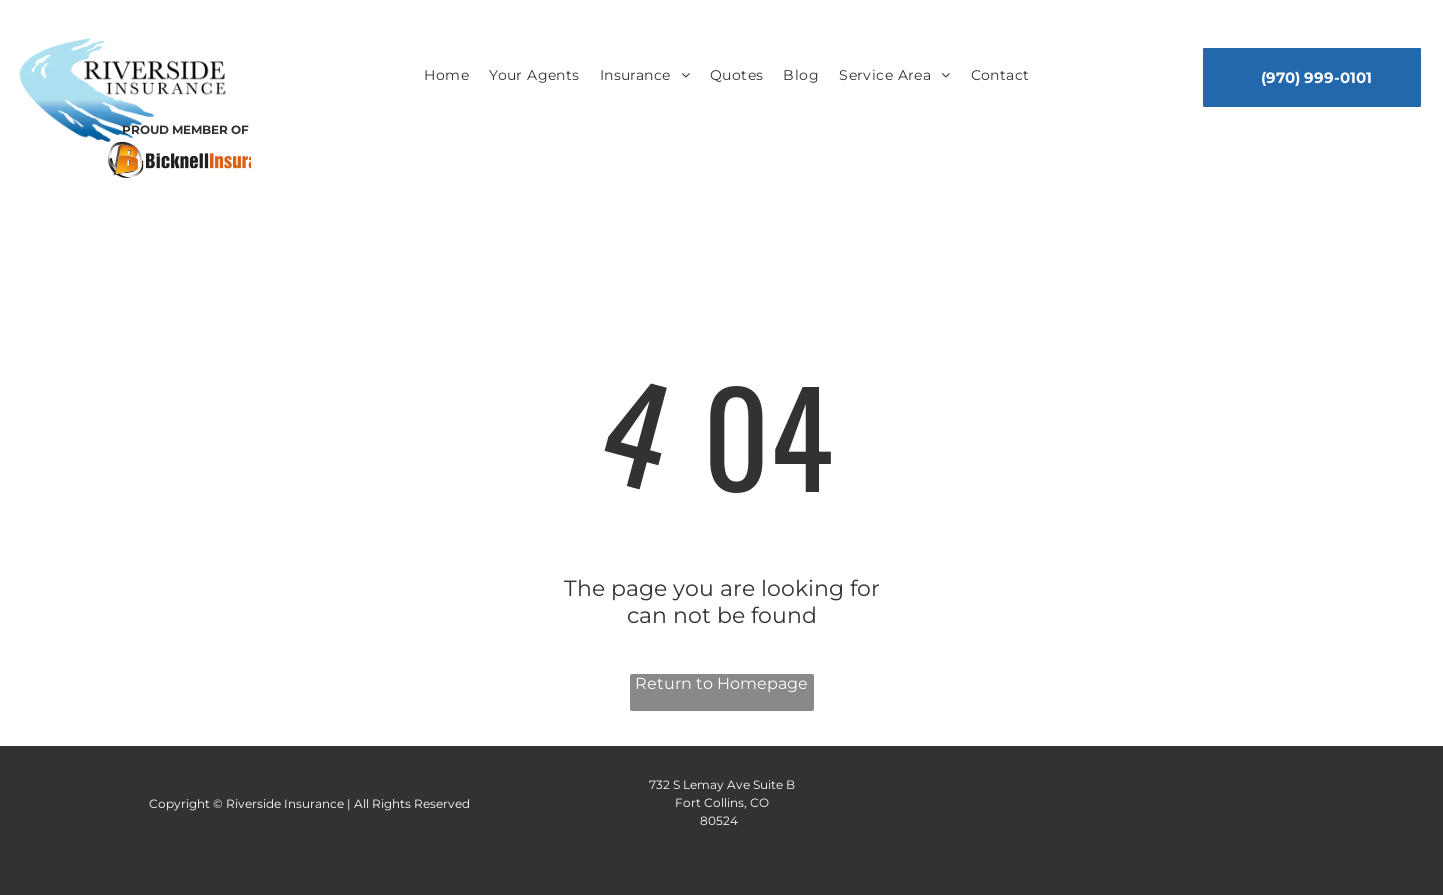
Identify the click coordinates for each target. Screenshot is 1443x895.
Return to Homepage (721, 683)
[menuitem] (446, 76)
